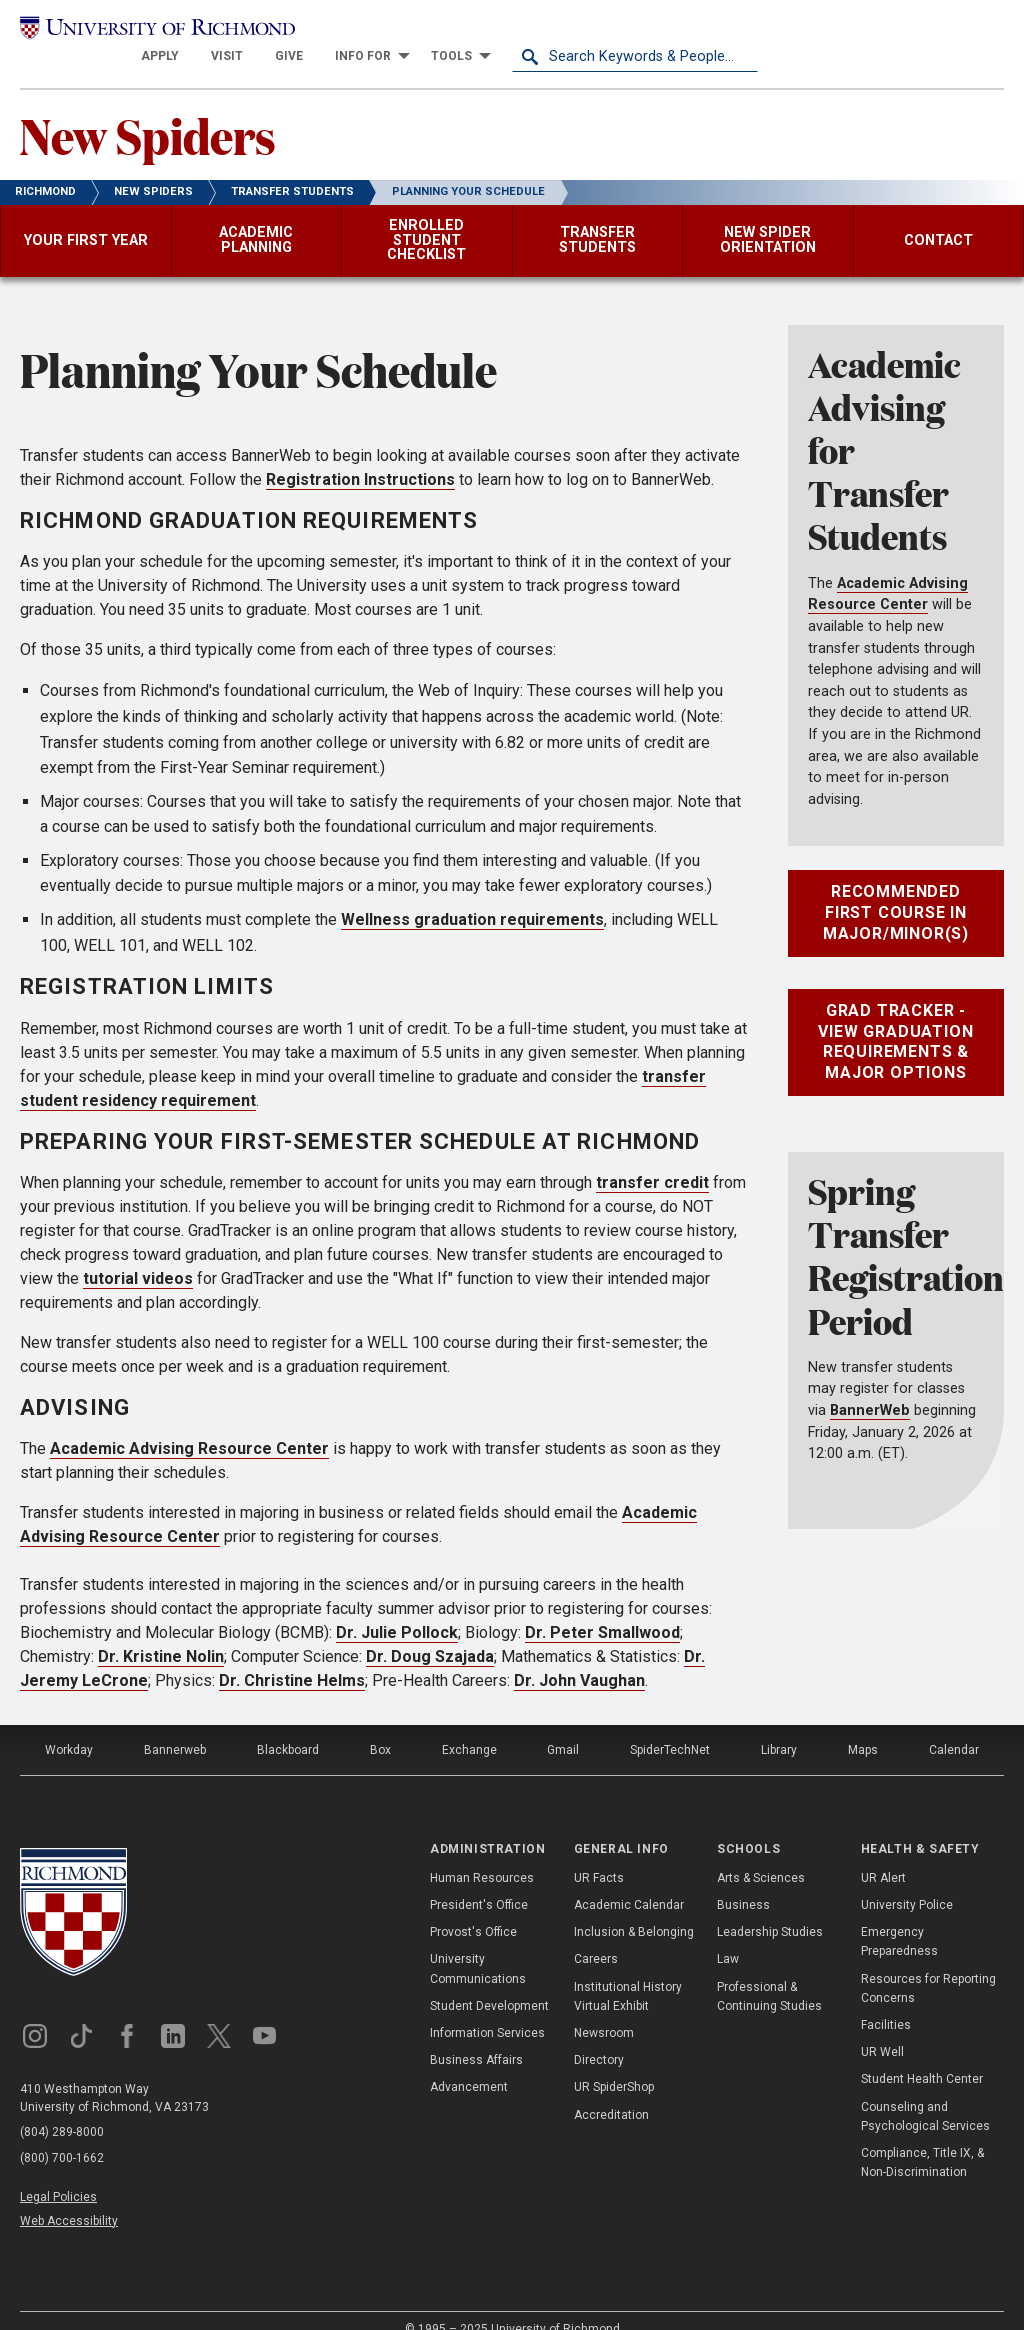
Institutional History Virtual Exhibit (628, 1971)
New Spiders (148, 111)
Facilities (886, 2001)
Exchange (469, 1726)
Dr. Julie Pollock (397, 1608)
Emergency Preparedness (899, 1917)
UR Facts (599, 1854)
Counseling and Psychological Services (925, 2091)
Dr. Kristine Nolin (161, 1632)
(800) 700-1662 (62, 2135)
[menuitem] (406, 32)
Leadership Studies (770, 1908)
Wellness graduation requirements (472, 895)
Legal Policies (58, 2173)
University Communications (478, 1944)
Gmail (563, 1726)
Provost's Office (473, 1908)
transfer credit (652, 1158)
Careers (596, 1935)
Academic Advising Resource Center (189, 1424)
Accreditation (611, 2090)
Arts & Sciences (761, 1854)
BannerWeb (870, 1386)
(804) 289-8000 (62, 2109)
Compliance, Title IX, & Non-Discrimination (922, 2138)
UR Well (882, 2028)
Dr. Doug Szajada (430, 1632)
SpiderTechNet (670, 1726)
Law (728, 1935)
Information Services (487, 2009)
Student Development (489, 1982)
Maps (863, 1726)
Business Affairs (476, 2036)
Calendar (954, 1726)
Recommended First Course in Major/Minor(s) (896, 888)
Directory (599, 2036)
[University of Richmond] (143, 32)
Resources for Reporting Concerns (928, 1963)
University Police (907, 1881)
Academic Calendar (629, 1881)
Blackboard (288, 1726)
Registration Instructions (360, 455)
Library (779, 1726)
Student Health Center (922, 2055)
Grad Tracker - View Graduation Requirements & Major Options (895, 1017)
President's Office (479, 1881)
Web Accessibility (69, 2196)
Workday (69, 1726)
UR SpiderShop (614, 2063)
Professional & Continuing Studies (769, 1971)
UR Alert (883, 1854)
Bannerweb (175, 1726)
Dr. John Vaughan (579, 1656)
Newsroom (604, 2009)
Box (380, 1726)
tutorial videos (138, 1254)
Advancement (469, 2063)
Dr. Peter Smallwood (602, 1608)
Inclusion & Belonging (634, 1908)
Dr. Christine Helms (292, 1656)
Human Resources (482, 1854)
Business (743, 1881)
